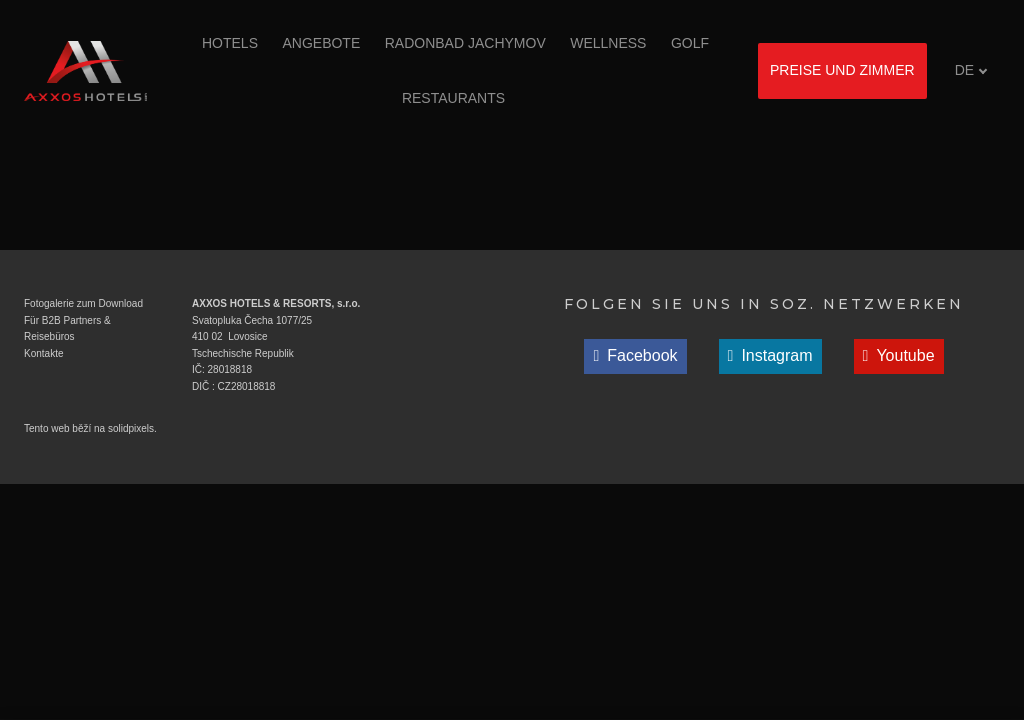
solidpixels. (132, 428)
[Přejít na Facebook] (635, 356)
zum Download (108, 303)
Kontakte (43, 353)
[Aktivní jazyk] (971, 70)
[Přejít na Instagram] (770, 356)
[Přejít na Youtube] (899, 356)
